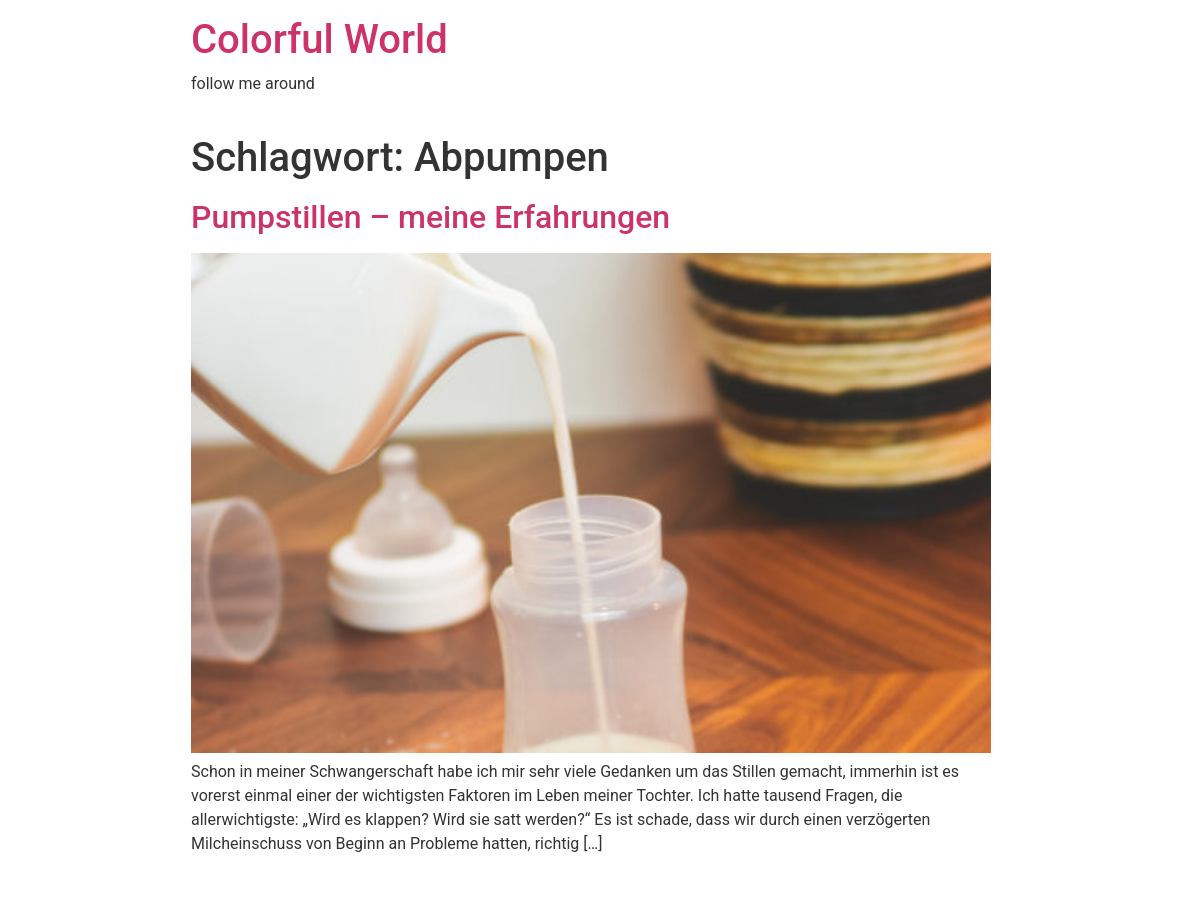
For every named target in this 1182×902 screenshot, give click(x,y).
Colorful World (319, 39)
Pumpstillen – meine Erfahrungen (430, 217)
